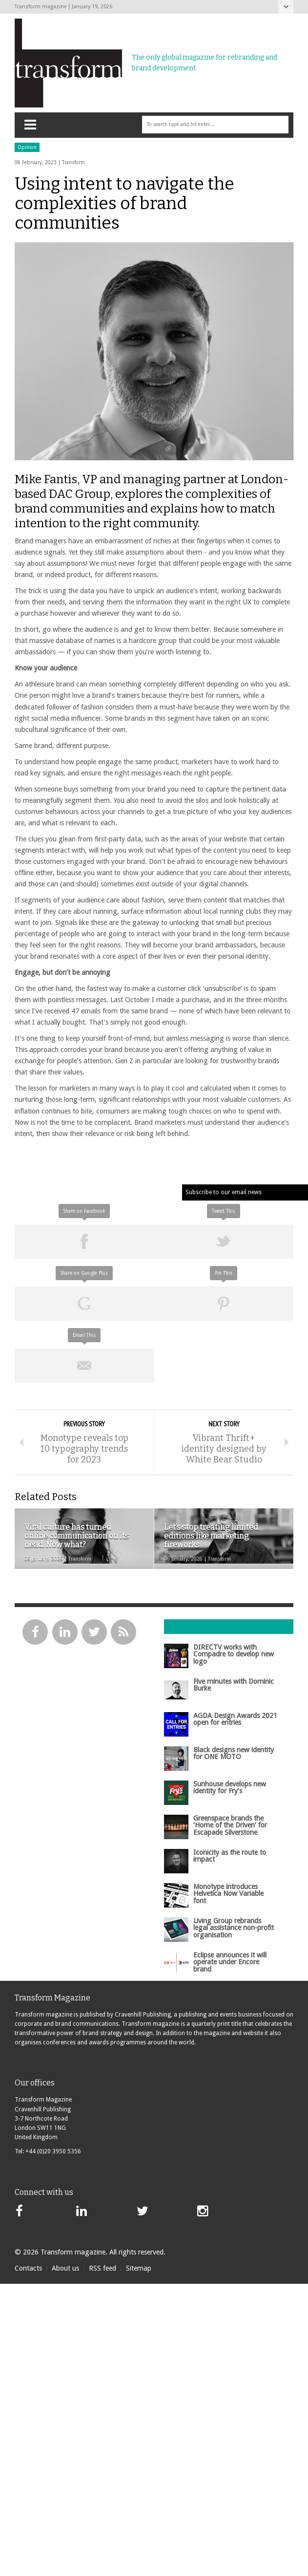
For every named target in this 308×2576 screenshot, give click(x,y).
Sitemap (138, 2268)
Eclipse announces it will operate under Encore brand (230, 1962)
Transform (73, 162)
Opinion (27, 147)
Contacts (28, 2268)
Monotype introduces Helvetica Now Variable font (228, 1894)
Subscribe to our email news (223, 1192)
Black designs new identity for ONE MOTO (233, 1753)
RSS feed (102, 2268)
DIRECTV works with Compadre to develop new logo (233, 1654)
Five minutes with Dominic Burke (233, 1684)
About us (65, 2268)
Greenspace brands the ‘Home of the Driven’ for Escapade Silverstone (230, 1825)
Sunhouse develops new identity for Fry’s (229, 1787)
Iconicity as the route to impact (229, 1855)
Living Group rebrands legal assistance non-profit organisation (233, 1928)
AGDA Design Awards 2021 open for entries (235, 1719)
